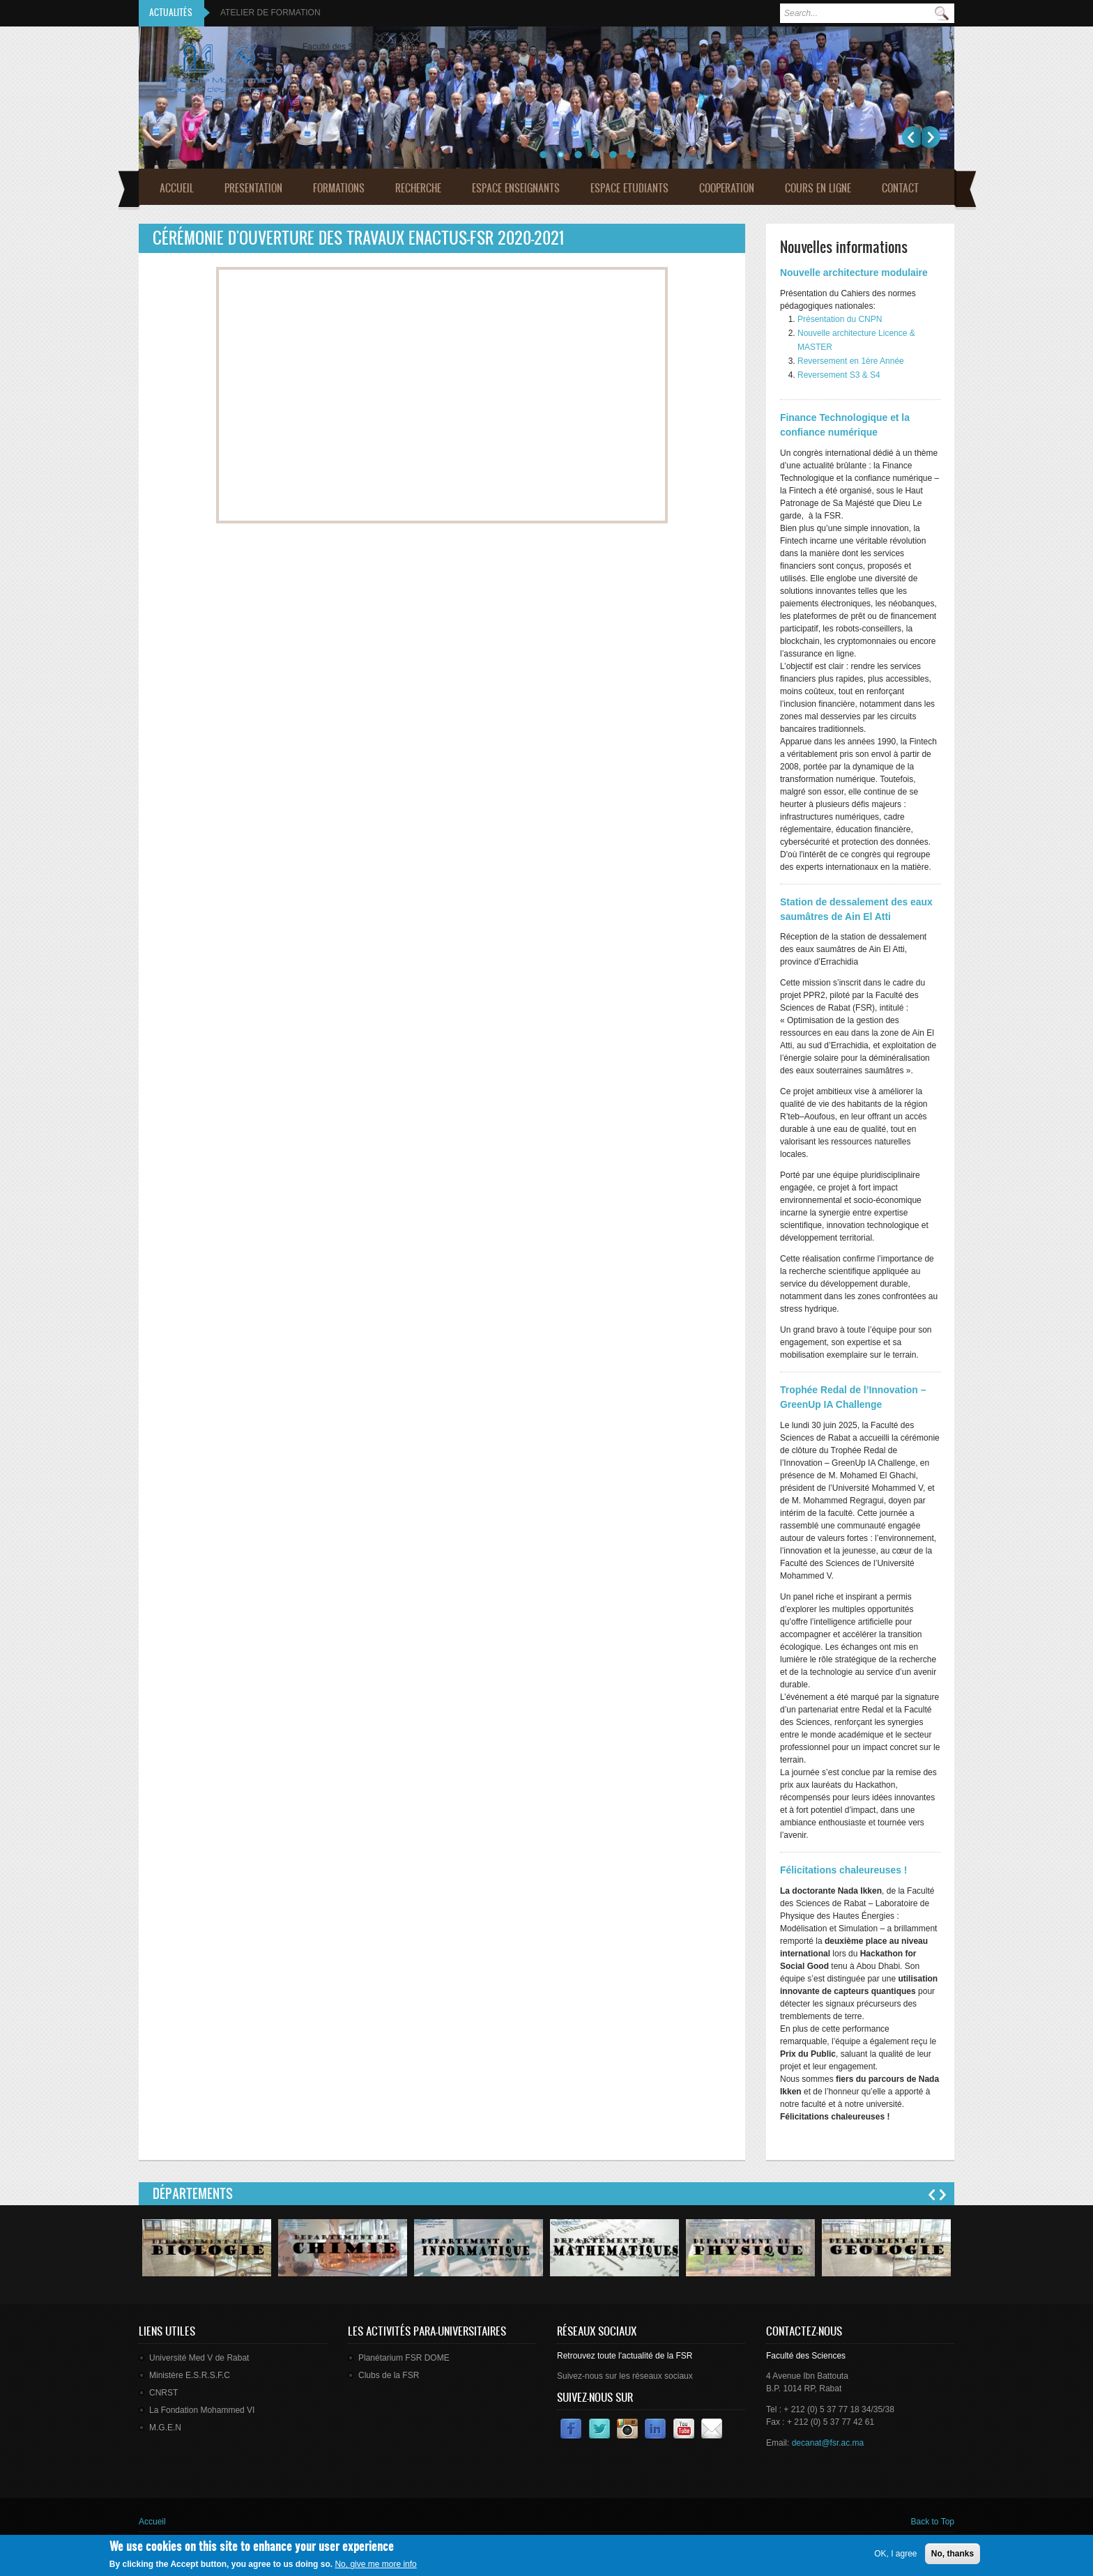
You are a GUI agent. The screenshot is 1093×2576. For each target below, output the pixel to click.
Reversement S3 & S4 (838, 375)
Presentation (253, 188)
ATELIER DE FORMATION (270, 12)
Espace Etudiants (629, 188)
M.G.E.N (165, 2427)
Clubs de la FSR (388, 2375)
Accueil (177, 188)
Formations (339, 188)
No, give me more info (375, 2564)
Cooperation (726, 188)
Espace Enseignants (516, 188)
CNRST (163, 2393)
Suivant (931, 137)
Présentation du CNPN (839, 319)
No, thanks (952, 2554)
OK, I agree (895, 2554)
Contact (900, 188)
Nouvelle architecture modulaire (854, 272)
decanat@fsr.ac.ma (828, 2443)
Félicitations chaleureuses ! (843, 1870)
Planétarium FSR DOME (404, 2358)
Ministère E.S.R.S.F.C (189, 2375)
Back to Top (932, 2522)
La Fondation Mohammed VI (201, 2410)
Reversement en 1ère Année (850, 361)
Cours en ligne (818, 188)
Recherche (418, 188)
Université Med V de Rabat (199, 2358)
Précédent (911, 137)
